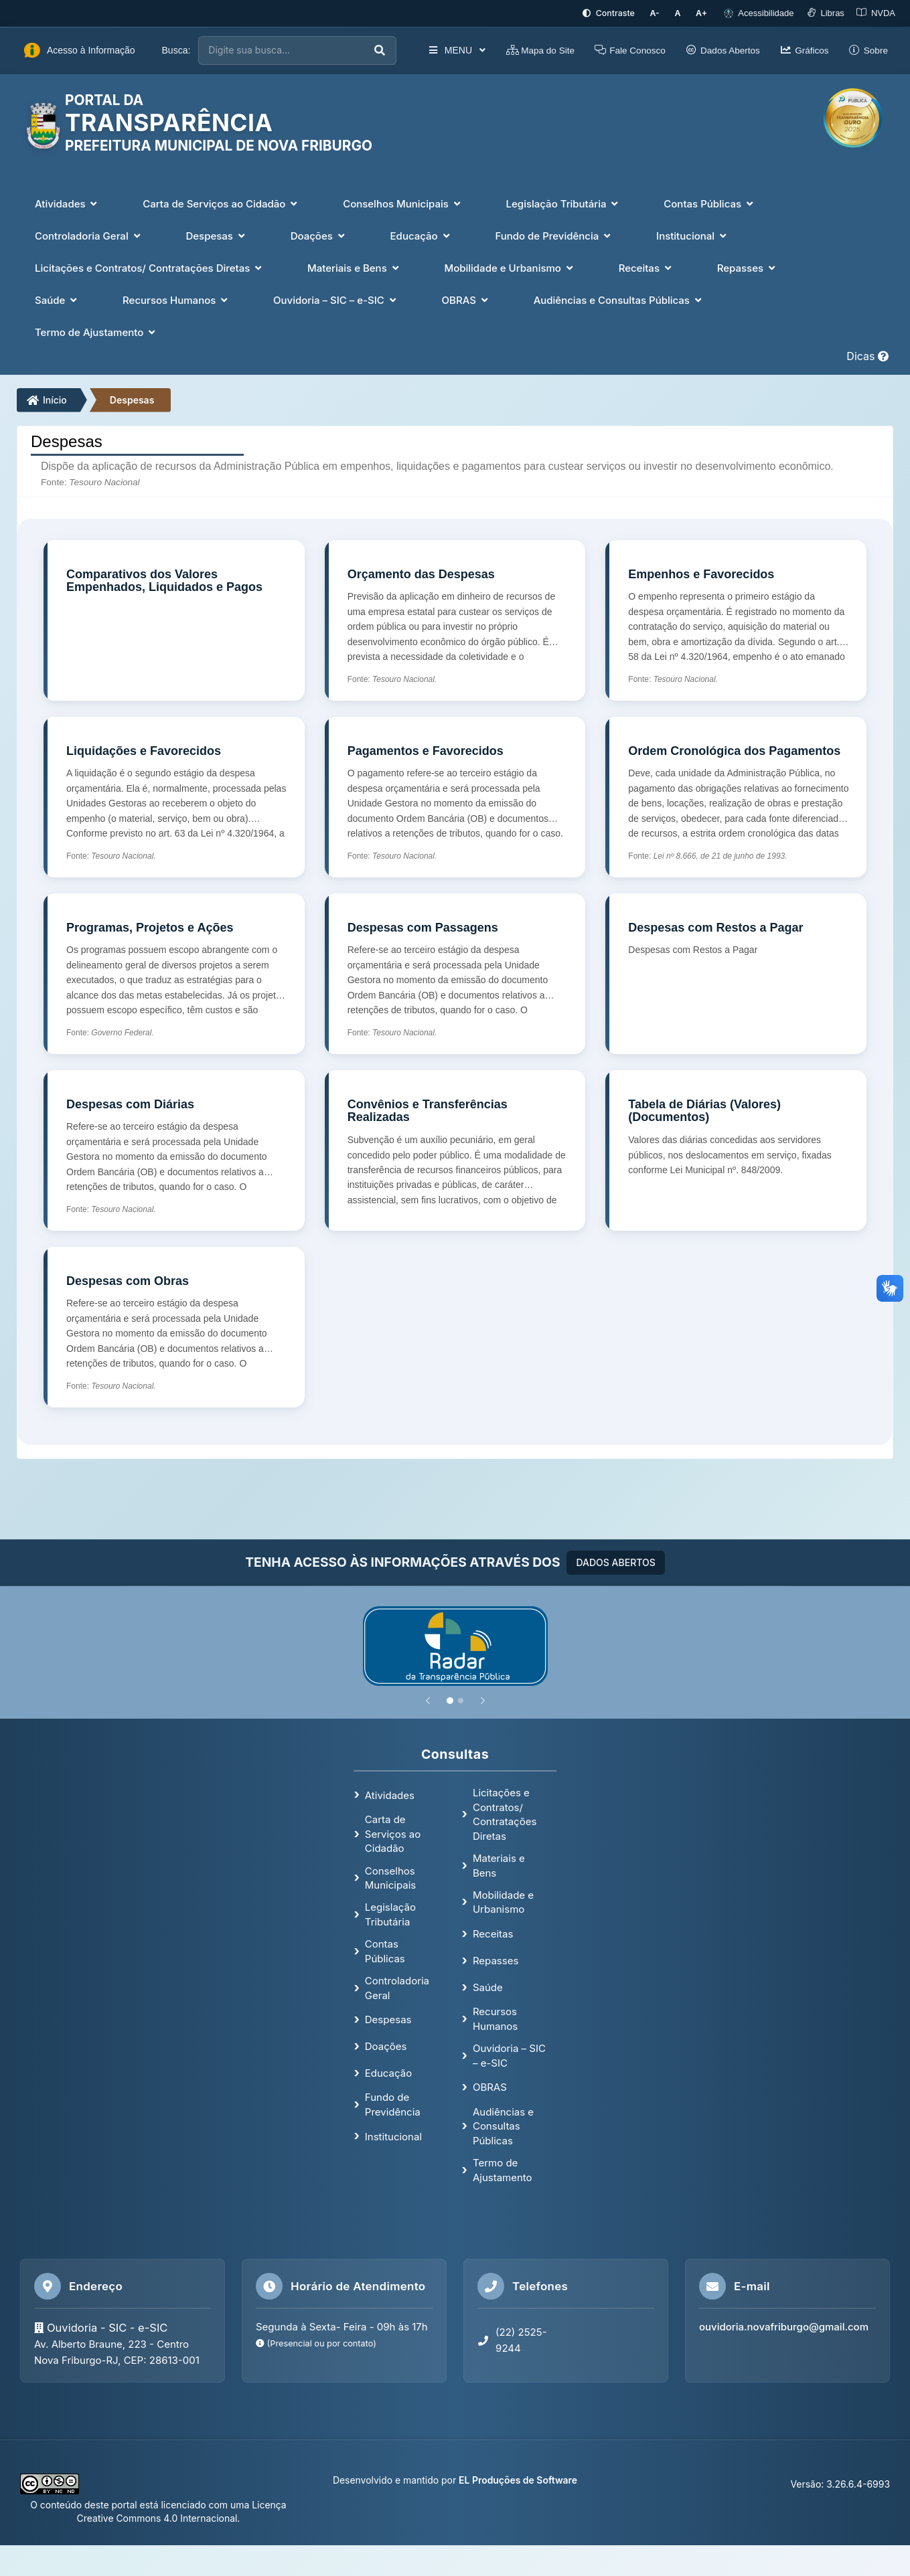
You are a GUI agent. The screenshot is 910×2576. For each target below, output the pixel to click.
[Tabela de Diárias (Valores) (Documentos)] (735, 1149)
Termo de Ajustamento (502, 2169)
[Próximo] (482, 1699)
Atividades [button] (67, 202)
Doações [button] (319, 234)
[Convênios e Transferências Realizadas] (455, 1149)
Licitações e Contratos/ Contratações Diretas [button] (149, 266)
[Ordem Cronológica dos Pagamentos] (735, 795)
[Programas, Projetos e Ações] (174, 972)
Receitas (493, 1933)
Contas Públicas (385, 1950)
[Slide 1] (450, 1699)
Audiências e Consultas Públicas (503, 2125)
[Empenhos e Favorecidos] (735, 619)
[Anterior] (428, 1699)
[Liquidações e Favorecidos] (174, 795)
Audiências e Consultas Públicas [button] (619, 298)
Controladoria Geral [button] (89, 234)
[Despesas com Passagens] (455, 972)
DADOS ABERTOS (615, 1561)
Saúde (488, 1986)
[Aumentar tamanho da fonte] (703, 13)
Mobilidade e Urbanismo (503, 1901)
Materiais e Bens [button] (354, 266)
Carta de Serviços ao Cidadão (393, 1833)
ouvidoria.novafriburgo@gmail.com (783, 2326)
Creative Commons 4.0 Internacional (157, 2517)
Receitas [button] (646, 266)
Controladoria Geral (397, 1987)
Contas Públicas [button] (710, 202)
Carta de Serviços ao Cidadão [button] (221, 202)
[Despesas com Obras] (174, 1326)
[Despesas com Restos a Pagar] (735, 972)
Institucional (393, 2135)
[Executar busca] (380, 50)
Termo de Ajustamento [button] (96, 331)
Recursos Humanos (495, 2017)
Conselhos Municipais (390, 1876)
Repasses (495, 1959)
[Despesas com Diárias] (174, 1149)
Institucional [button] (692, 234)
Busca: (176, 49)
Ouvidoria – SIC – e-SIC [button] (336, 298)
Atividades (389, 1794)
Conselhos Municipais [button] (403, 202)
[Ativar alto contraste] (616, 13)
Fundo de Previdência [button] (554, 234)
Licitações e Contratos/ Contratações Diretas (504, 1813)
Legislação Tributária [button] (563, 202)
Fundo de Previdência (393, 2103)
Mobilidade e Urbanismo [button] (509, 266)
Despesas (132, 398)
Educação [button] (421, 234)
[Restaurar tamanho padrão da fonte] (681, 13)
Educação (388, 2071)
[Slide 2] (460, 1699)
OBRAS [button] (466, 298)
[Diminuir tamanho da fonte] (661, 13)
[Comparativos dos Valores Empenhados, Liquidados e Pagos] (174, 619)
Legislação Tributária (390, 1913)
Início (47, 398)
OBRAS (490, 2086)
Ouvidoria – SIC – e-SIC (509, 2054)
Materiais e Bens (499, 1864)
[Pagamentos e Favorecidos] (455, 795)
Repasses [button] (747, 266)
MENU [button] (456, 49)
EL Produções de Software (518, 2479)
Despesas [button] (216, 234)
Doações (386, 2045)
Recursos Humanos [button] (176, 298)
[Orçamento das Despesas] (455, 619)
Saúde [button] (57, 298)
